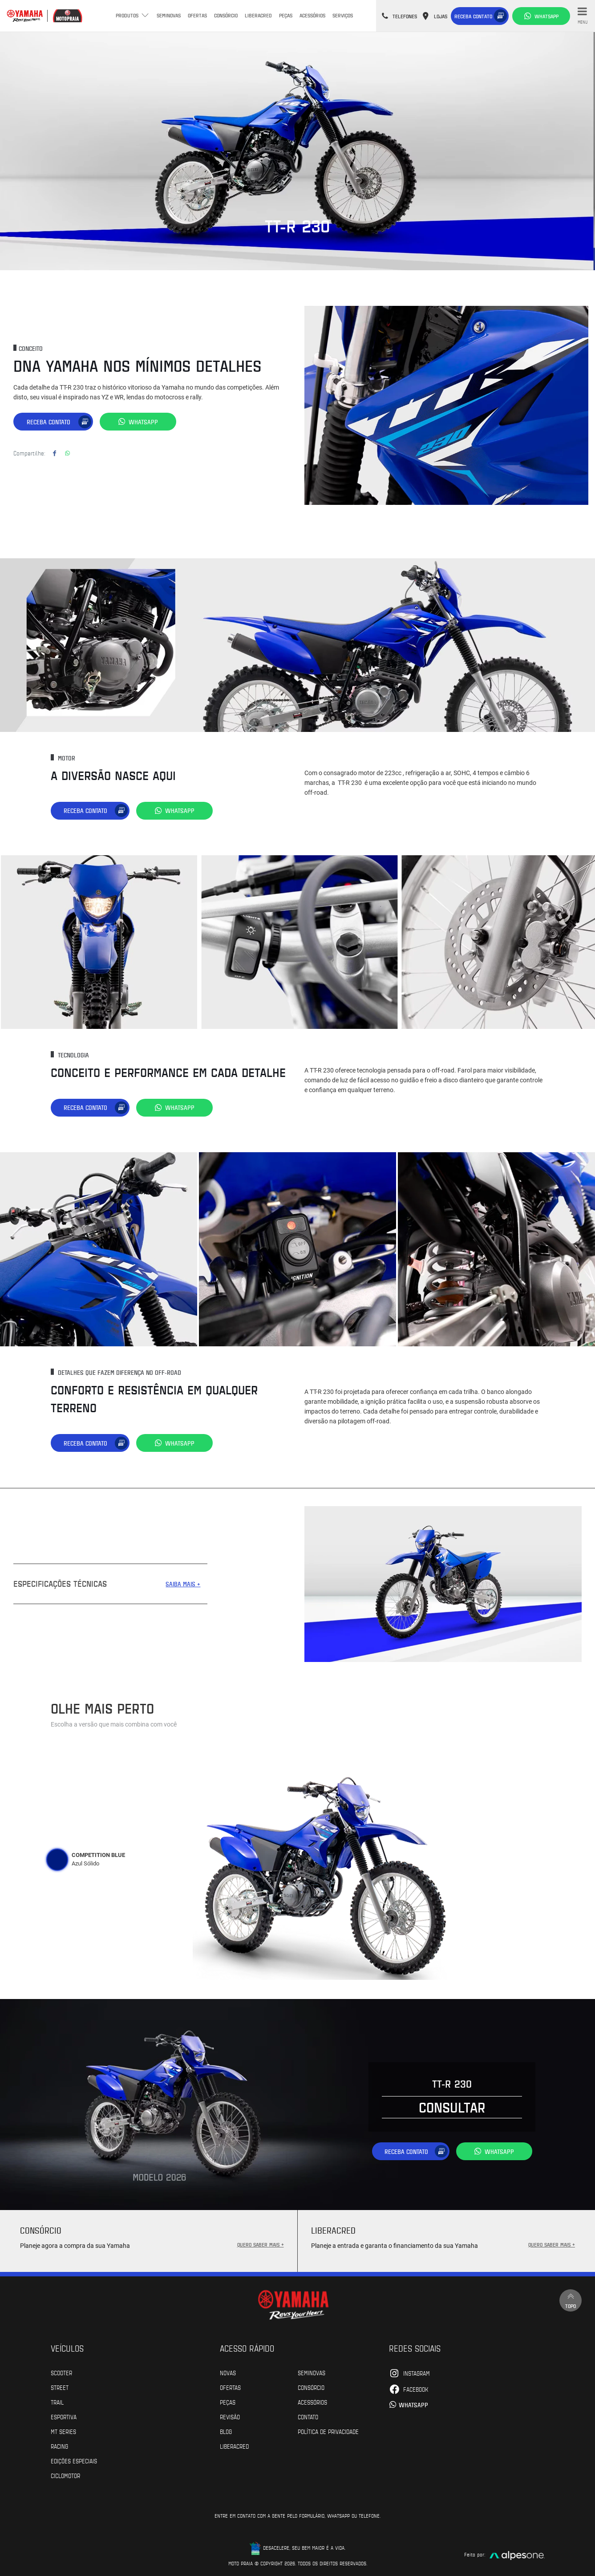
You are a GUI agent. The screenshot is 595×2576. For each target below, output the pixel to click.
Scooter (61, 2372)
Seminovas (169, 15)
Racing (59, 2446)
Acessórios (312, 15)
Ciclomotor (65, 2475)
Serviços (342, 15)
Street (60, 2387)
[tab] (57, 1859)
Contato (308, 2416)
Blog (226, 2431)
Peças (285, 15)
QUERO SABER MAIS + (260, 2243)
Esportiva (64, 2416)
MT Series (63, 2431)
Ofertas (197, 15)
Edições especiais (74, 2460)
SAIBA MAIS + (183, 1583)
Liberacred (258, 15)
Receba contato (473, 16)
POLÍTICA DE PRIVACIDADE (328, 2431)
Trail (57, 2401)
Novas (228, 2372)
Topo (570, 2300)
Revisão (230, 2416)
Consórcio (226, 15)
